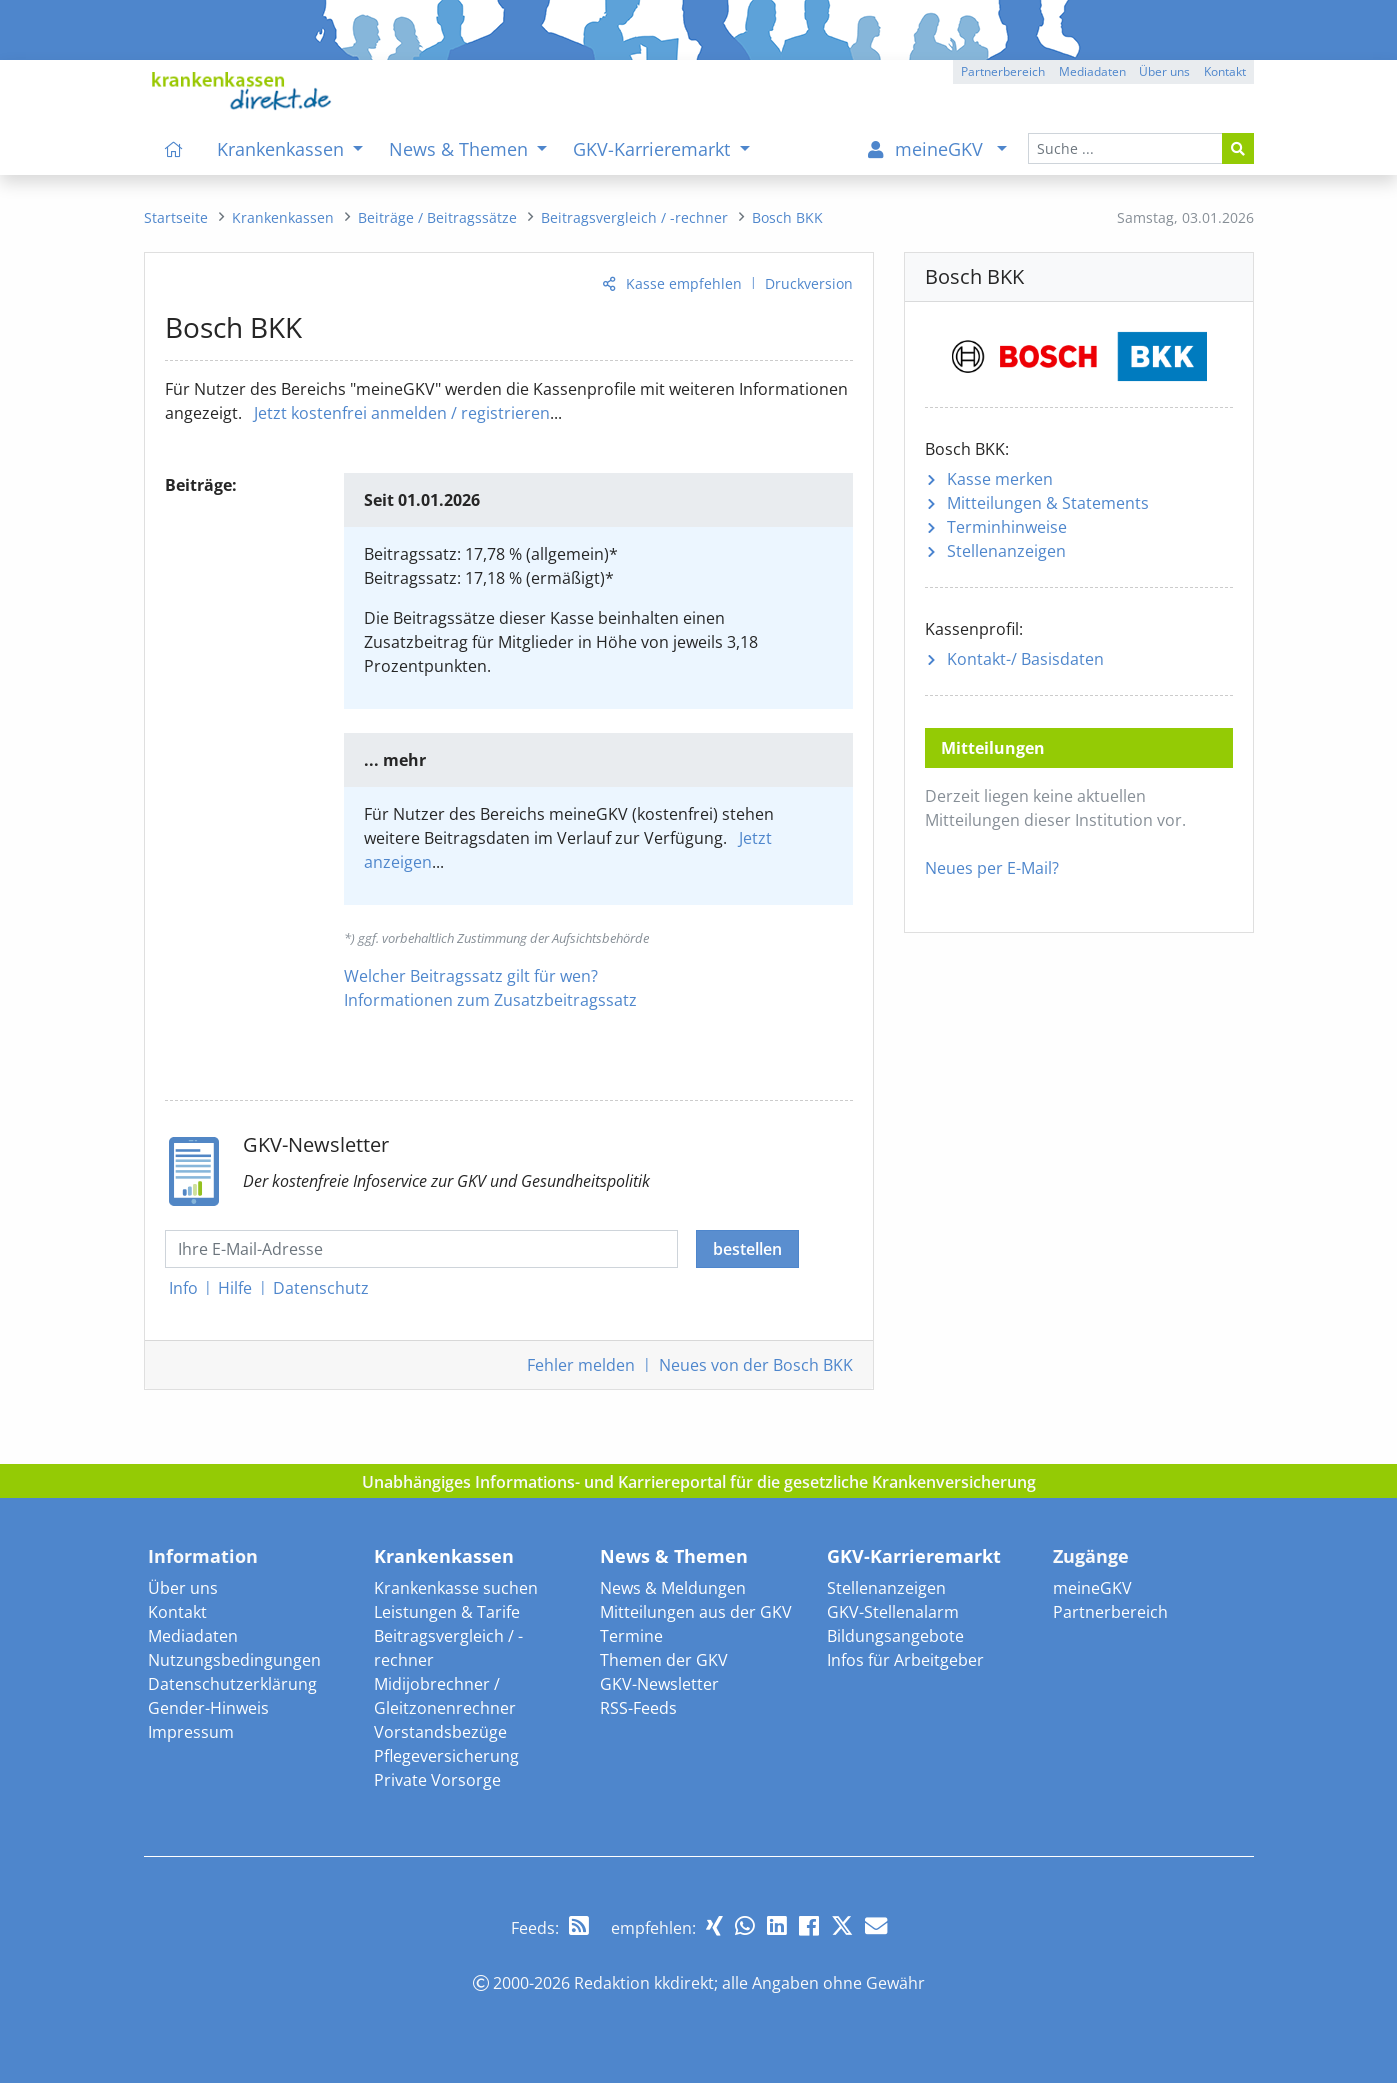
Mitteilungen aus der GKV (696, 1612)
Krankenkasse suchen (456, 1588)
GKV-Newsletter (659, 1684)
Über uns (183, 1588)
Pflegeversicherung (446, 1756)
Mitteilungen (1048, 503)
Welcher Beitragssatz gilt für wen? (471, 976)
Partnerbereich (1110, 1612)
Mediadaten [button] (1092, 71)
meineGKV (1092, 1588)
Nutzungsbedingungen (234, 1660)
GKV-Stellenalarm (893, 1612)
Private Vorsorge (437, 1780)
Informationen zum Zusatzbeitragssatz (490, 1000)
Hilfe (235, 1288)
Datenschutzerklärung (232, 1684)
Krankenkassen (444, 1556)
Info (183, 1288)
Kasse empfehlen (684, 283)
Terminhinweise (1007, 527)
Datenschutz (321, 1288)
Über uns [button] (1164, 71)
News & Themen (674, 1556)
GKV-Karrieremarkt (914, 1556)
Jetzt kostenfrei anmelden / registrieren (402, 413)
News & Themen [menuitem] (461, 149)
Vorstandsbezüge (440, 1732)
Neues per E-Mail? (992, 868)
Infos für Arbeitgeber (905, 1660)
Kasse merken (1000, 479)
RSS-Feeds (638, 1708)
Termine (631, 1636)
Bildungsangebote (895, 1636)
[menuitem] (175, 149)
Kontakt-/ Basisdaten (1025, 659)
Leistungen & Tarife (447, 1612)
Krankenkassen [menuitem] (283, 149)
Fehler (581, 1365)
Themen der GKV (664, 1660)
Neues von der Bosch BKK (756, 1365)
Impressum (191, 1732)
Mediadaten (193, 1636)
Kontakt (177, 1612)
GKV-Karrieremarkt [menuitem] (654, 149)
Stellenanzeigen (1006, 551)
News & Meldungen (673, 1588)
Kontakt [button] (1225, 71)
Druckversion (809, 283)
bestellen (747, 1249)
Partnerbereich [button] (1003, 71)
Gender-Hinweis (208, 1708)
